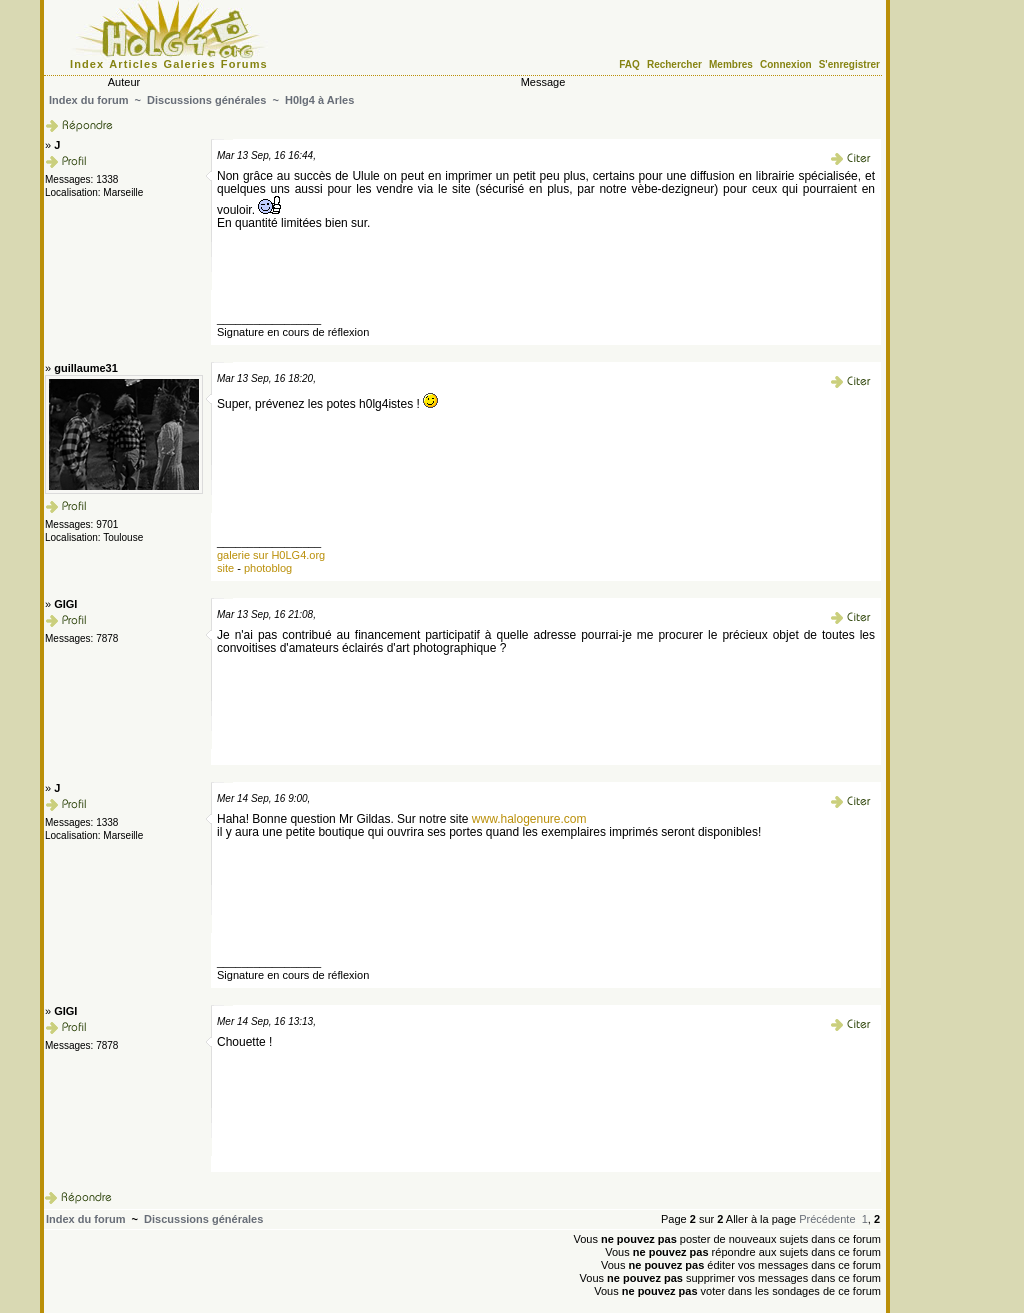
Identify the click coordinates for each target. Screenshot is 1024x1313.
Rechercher (674, 64)
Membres (731, 64)
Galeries (190, 64)
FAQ (629, 64)
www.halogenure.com (529, 819)
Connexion (786, 64)
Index (87, 64)
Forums (244, 64)
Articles (133, 64)
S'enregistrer (849, 64)
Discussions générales (206, 100)
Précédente (827, 1219)
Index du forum (88, 100)
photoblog (268, 568)
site (225, 568)
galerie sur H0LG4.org (271, 555)
